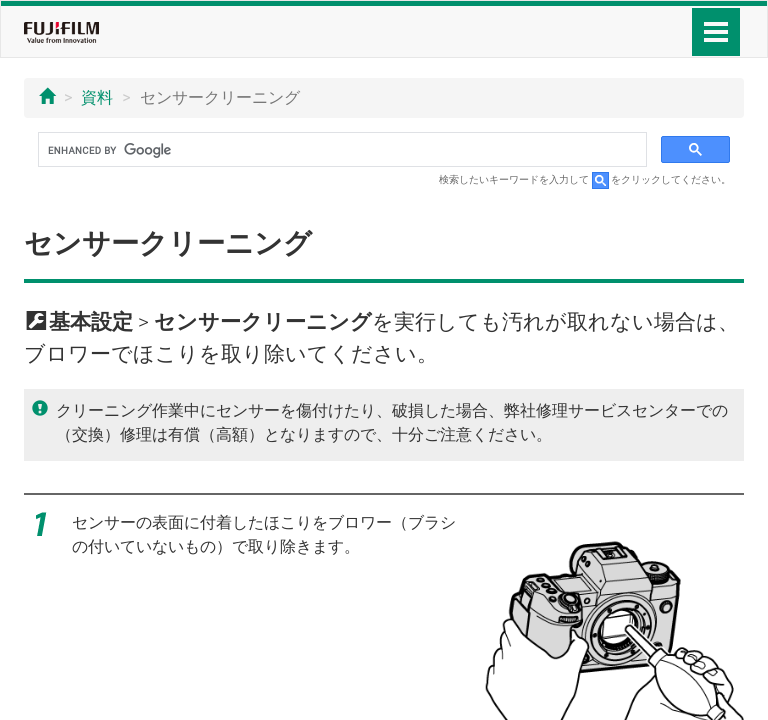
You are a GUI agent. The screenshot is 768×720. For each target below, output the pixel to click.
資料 (97, 97)
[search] (340, 150)
